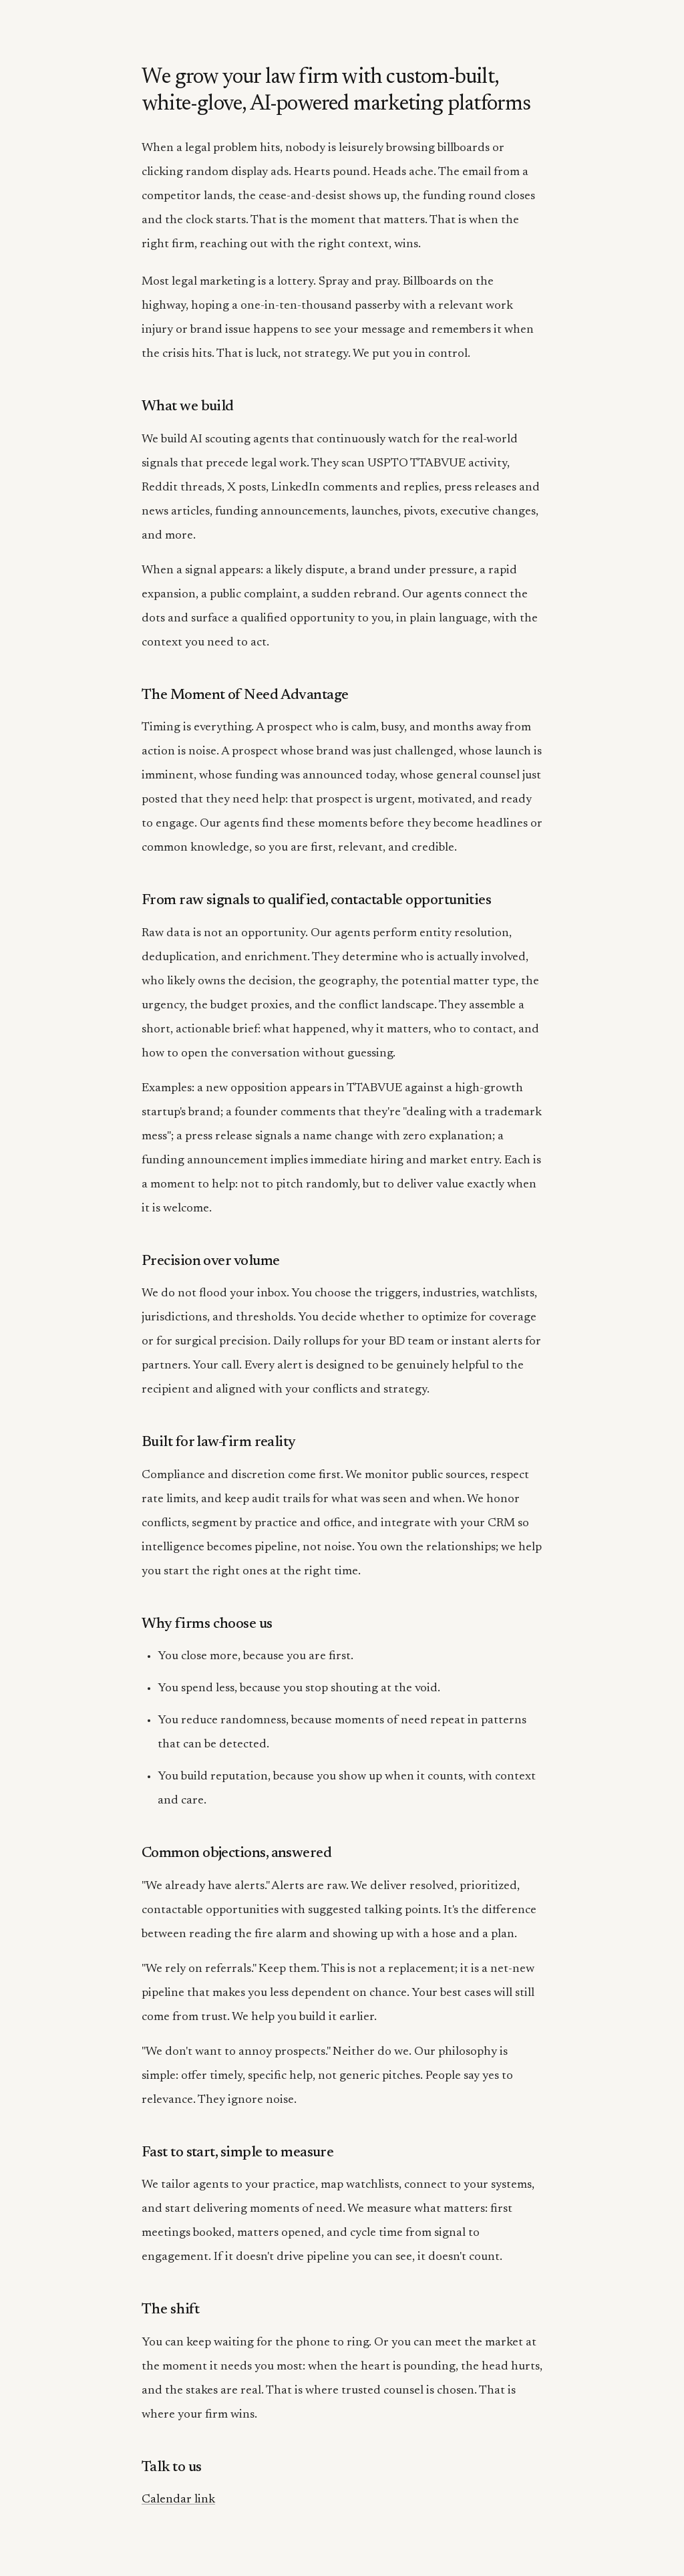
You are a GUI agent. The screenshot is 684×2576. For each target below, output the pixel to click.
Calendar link (178, 2500)
